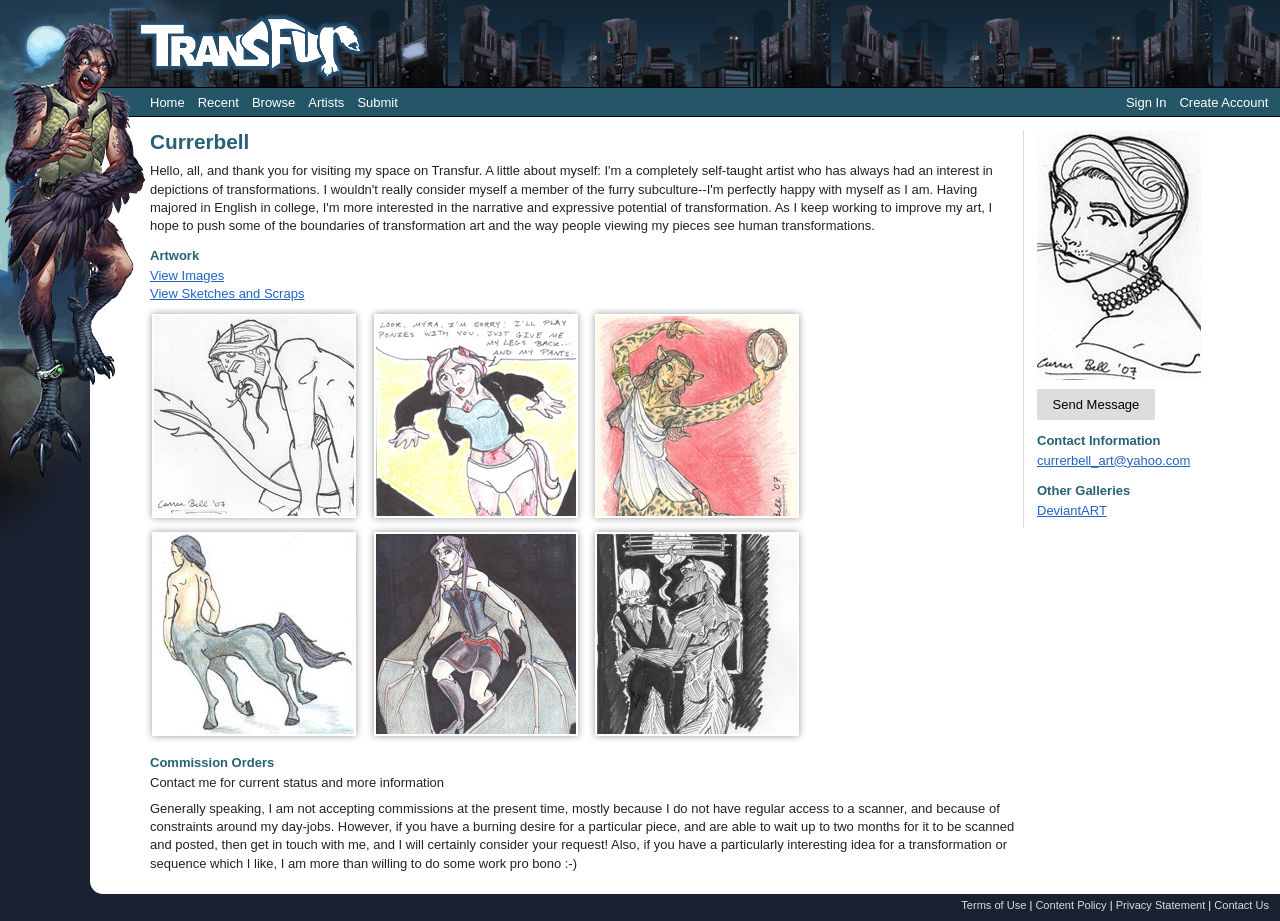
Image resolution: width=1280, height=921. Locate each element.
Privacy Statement (1161, 905)
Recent (218, 102)
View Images (187, 275)
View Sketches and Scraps (227, 293)
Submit (377, 102)
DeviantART (1072, 510)
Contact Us (1241, 905)
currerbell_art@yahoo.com (1113, 460)
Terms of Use (993, 905)
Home (167, 102)
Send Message (1096, 404)
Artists (326, 102)
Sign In (1146, 102)
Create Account (1223, 102)
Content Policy (1070, 905)
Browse (273, 102)
